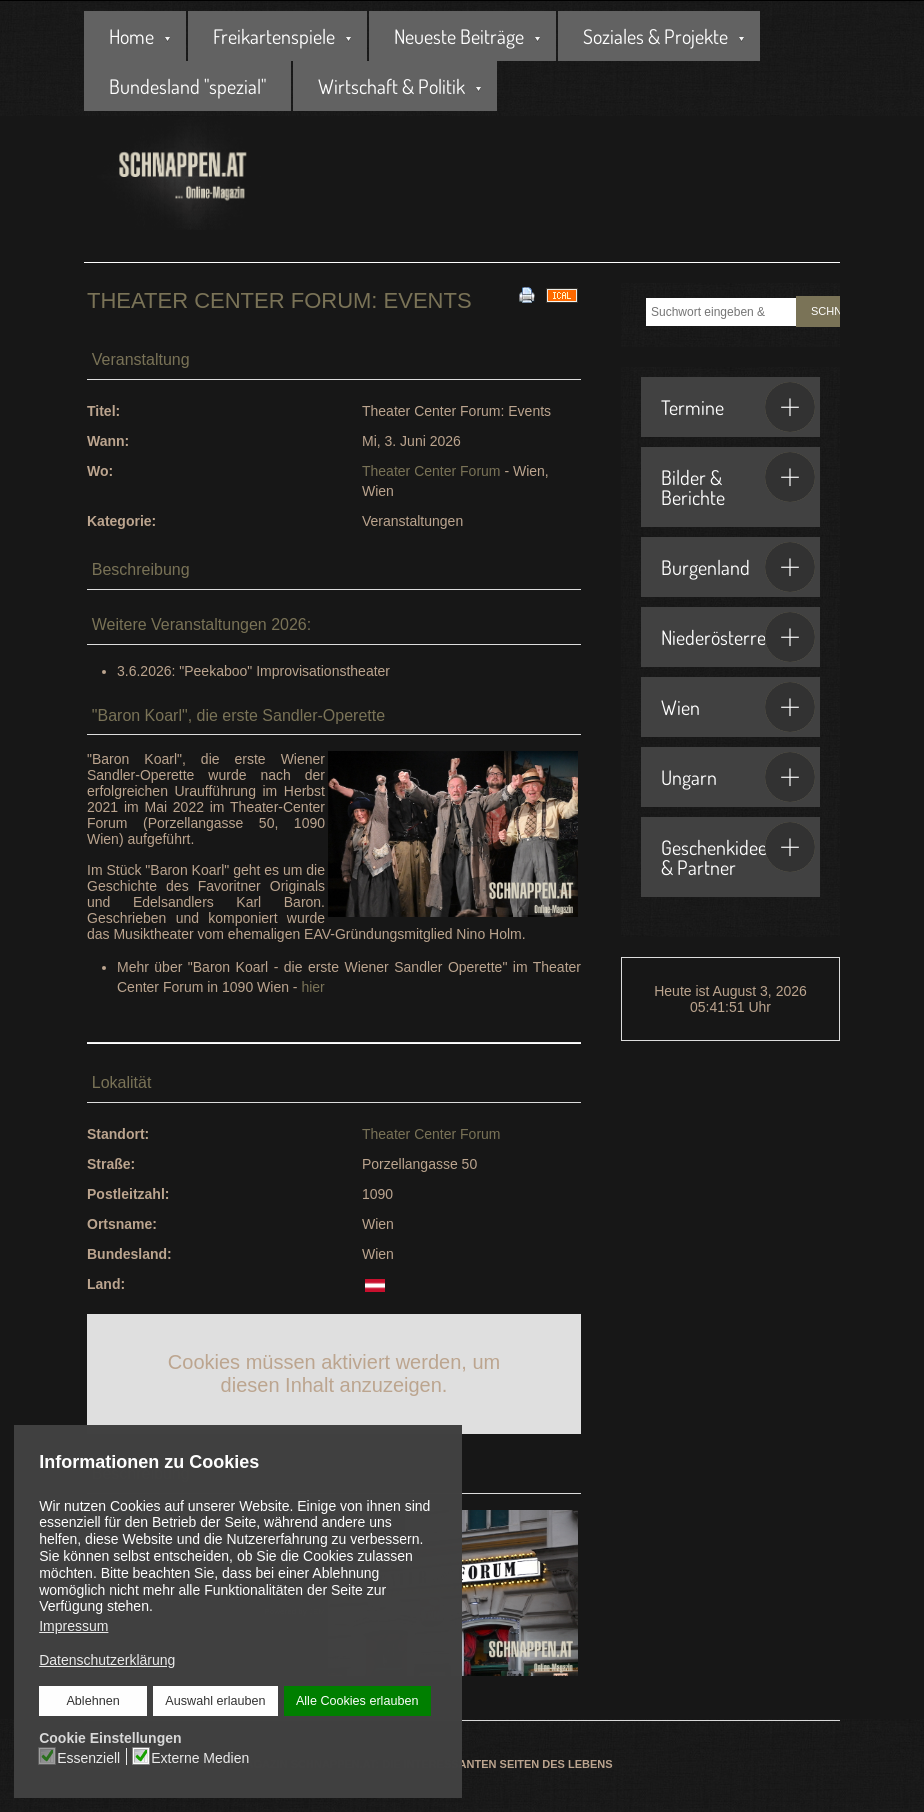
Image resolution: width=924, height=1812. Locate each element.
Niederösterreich (738, 637)
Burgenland (738, 567)
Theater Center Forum (431, 471)
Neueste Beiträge (459, 36)
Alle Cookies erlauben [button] (357, 1701)
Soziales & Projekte (655, 36)
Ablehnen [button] (93, 1701)
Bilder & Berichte (738, 481)
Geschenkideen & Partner (738, 851)
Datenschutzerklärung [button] (107, 1660)
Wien (738, 707)
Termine (738, 407)
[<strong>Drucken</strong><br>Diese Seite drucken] (527, 294)
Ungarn (738, 777)
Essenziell (89, 1757)
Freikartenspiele (274, 36)
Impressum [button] (73, 1626)
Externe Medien (201, 1757)
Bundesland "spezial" (187, 86)
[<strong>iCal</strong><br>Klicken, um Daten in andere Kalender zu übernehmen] (562, 294)
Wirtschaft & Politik (391, 86)
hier (312, 987)
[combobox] (721, 312)
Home (131, 36)
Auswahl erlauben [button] (216, 1701)
